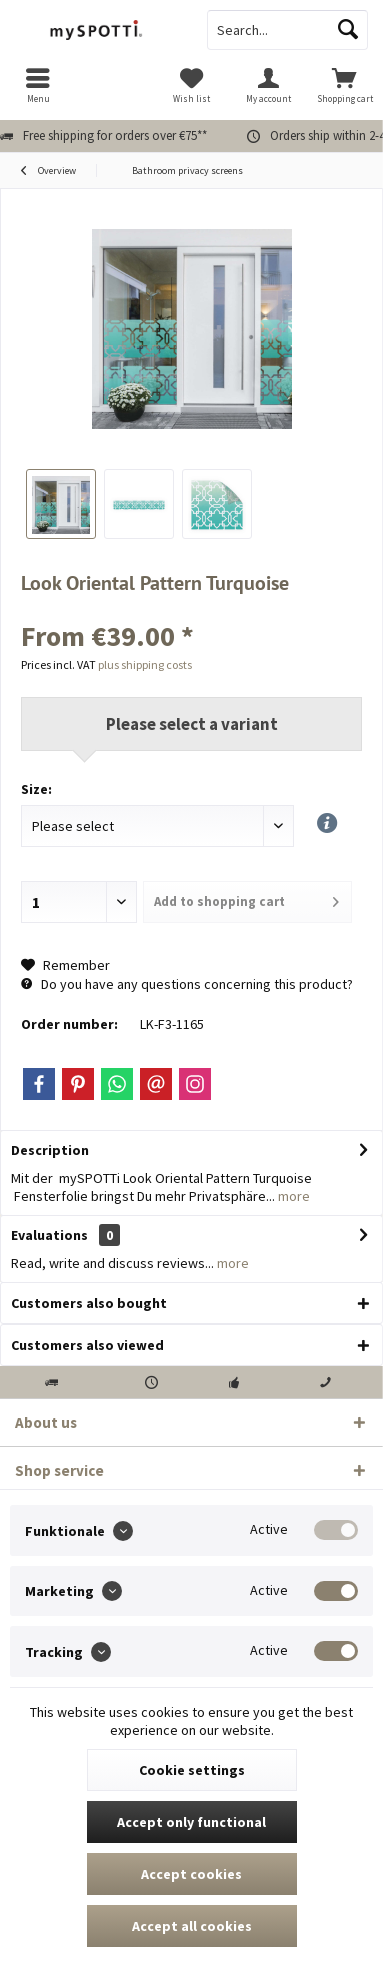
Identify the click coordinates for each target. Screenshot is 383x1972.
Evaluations (49, 1235)
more (292, 1196)
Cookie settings (192, 1770)
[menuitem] (38, 85)
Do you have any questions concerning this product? (187, 984)
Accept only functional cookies (191, 1828)
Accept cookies (191, 1874)
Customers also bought (89, 1303)
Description (50, 1150)
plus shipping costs (145, 664)
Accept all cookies (192, 1926)
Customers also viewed (87, 1345)
